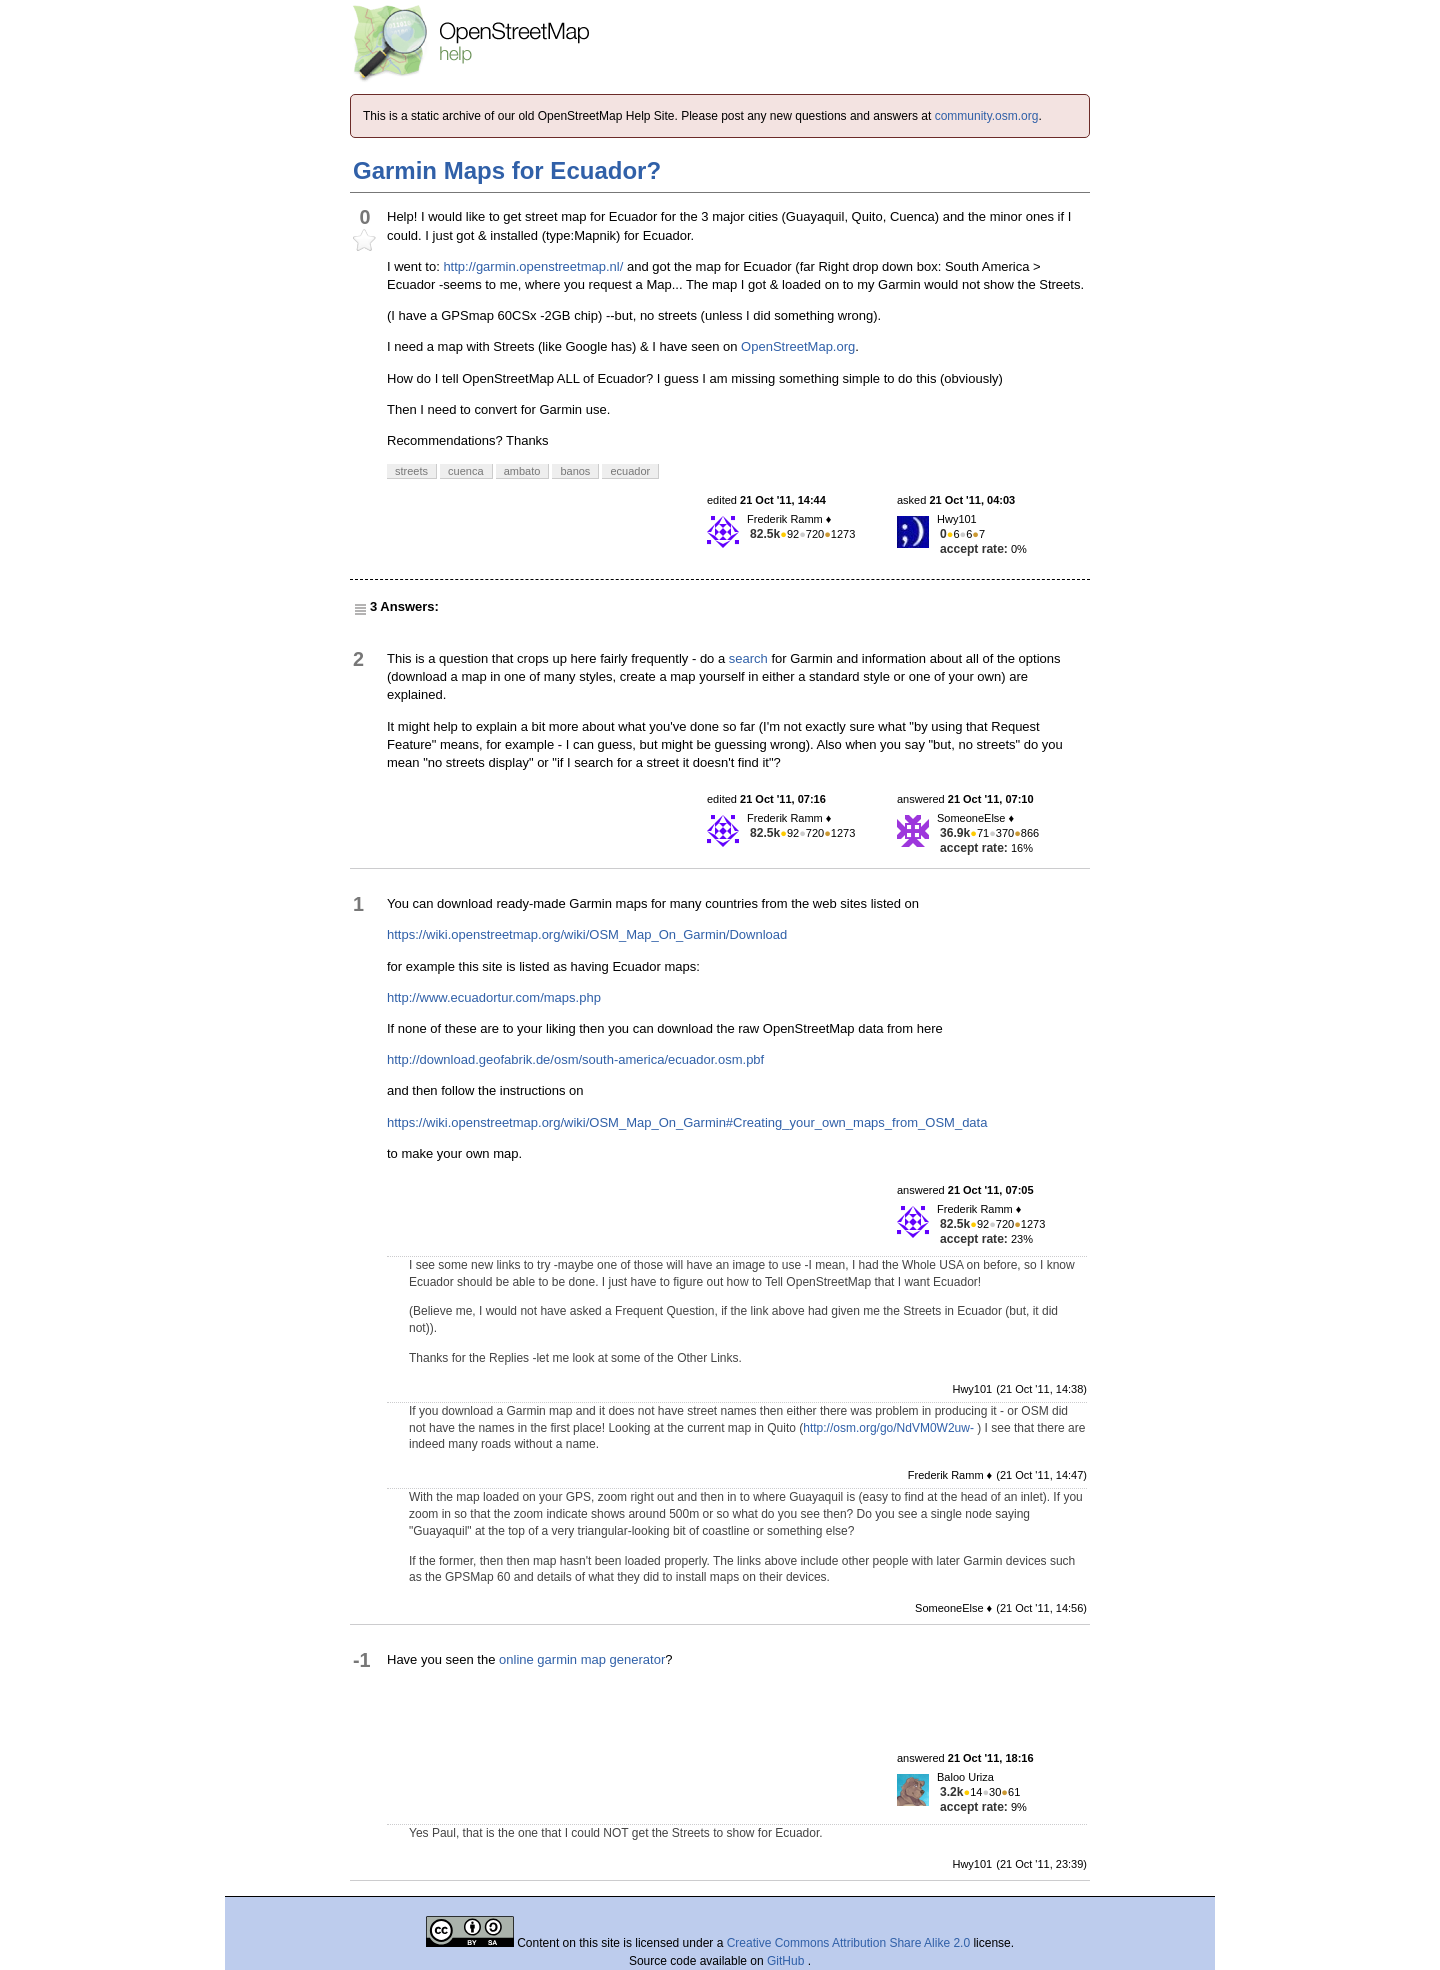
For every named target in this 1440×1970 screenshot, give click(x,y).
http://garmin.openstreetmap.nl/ (533, 266)
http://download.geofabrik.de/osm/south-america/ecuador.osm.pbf (575, 1059)
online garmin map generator (582, 1659)
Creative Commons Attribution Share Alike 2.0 (848, 1943)
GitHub (787, 1961)
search (748, 658)
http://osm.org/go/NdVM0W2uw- (888, 1428)
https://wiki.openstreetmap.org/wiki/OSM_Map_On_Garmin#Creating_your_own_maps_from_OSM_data (687, 1122)
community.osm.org (987, 116)
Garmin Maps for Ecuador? (507, 170)
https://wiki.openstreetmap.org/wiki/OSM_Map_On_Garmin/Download (587, 934)
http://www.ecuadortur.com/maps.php (494, 997)
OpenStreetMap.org (798, 346)
